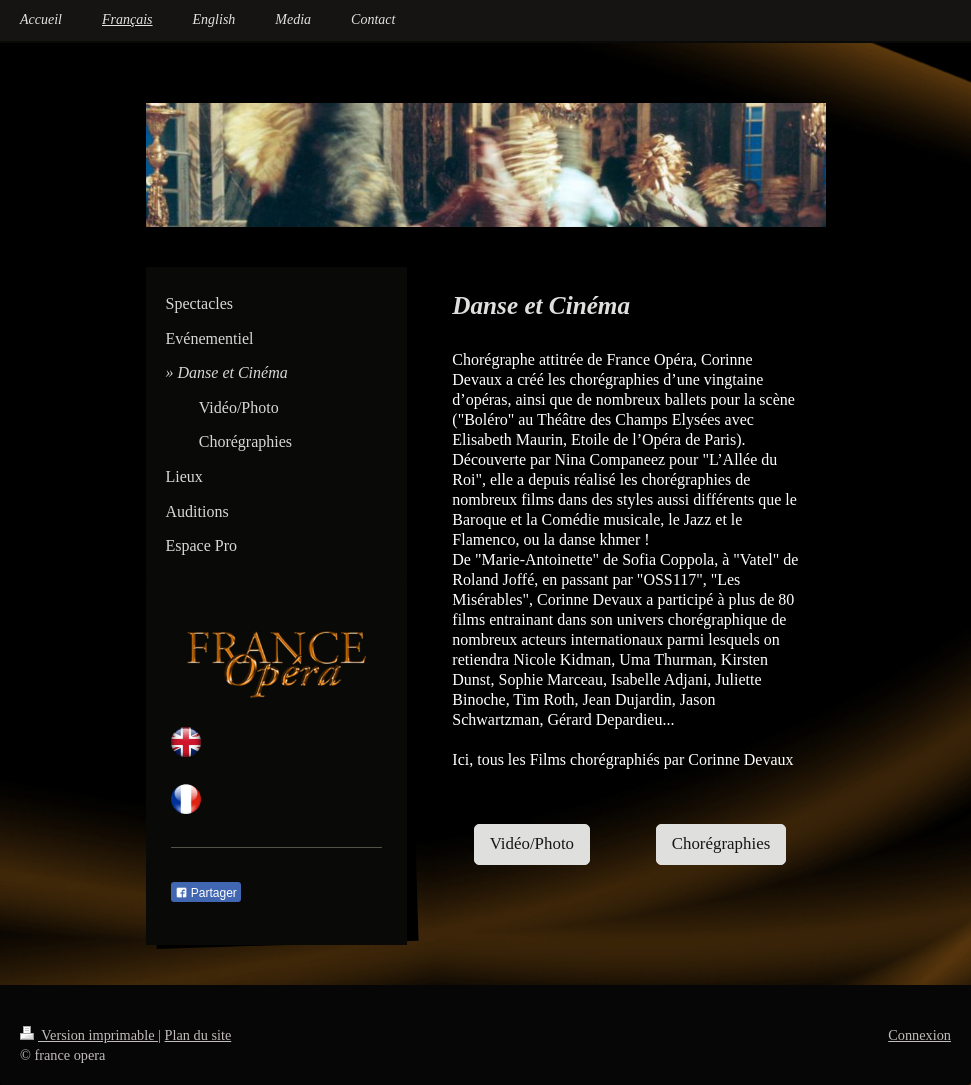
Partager (206, 893)
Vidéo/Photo (532, 843)
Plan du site (198, 1035)
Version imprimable (89, 1035)
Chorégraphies (721, 843)
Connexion (919, 1035)
